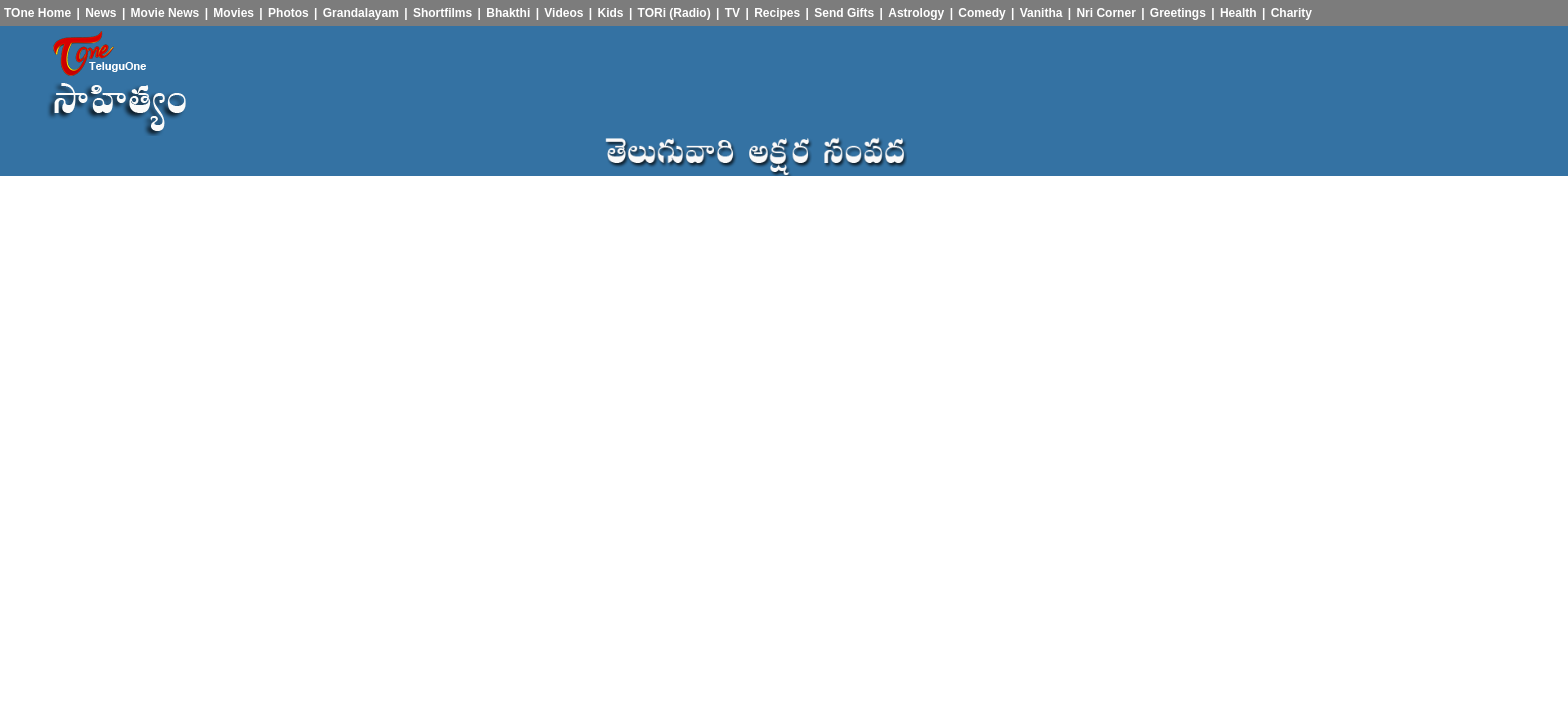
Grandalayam (361, 13)
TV (732, 13)
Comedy (981, 13)
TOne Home (37, 13)
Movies (233, 13)
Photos (288, 13)
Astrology (916, 13)
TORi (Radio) (674, 13)
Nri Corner (1105, 13)
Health (1238, 13)
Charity (1291, 13)
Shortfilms (442, 13)
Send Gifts (844, 13)
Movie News (165, 13)
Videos (563, 13)
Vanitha (1041, 13)
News (100, 13)
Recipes (777, 13)
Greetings (1178, 13)
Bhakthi (508, 13)
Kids (611, 13)
